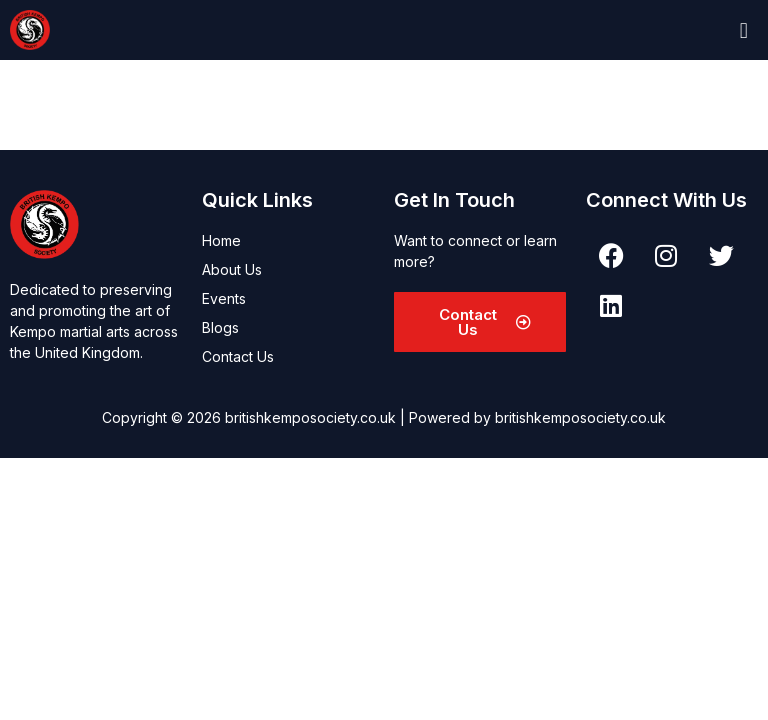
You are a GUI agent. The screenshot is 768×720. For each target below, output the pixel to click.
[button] (743, 30)
